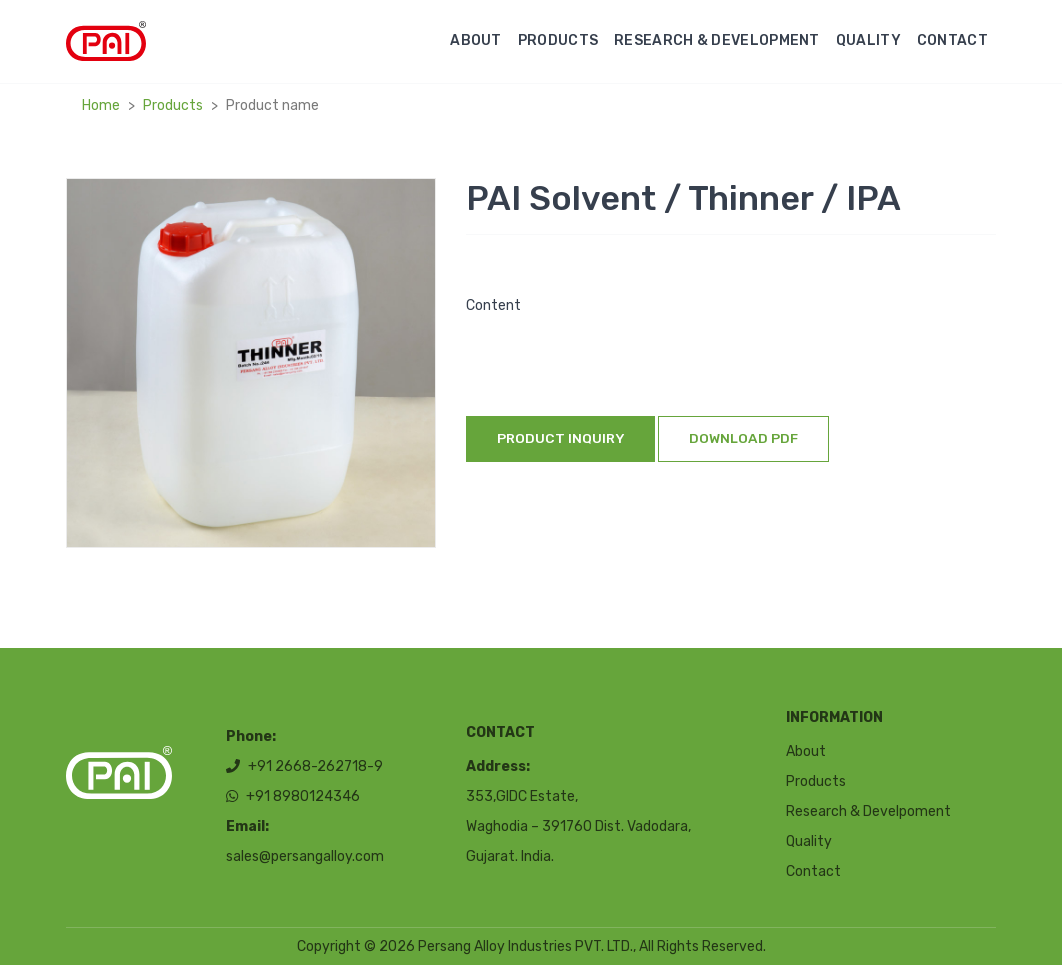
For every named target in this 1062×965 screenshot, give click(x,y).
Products (558, 40)
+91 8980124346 (293, 797)
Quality (868, 40)
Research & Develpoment (868, 811)
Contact (952, 40)
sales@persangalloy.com (305, 857)
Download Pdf (743, 438)
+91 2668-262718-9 (304, 767)
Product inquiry (560, 438)
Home (101, 105)
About (476, 40)
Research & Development (717, 40)
